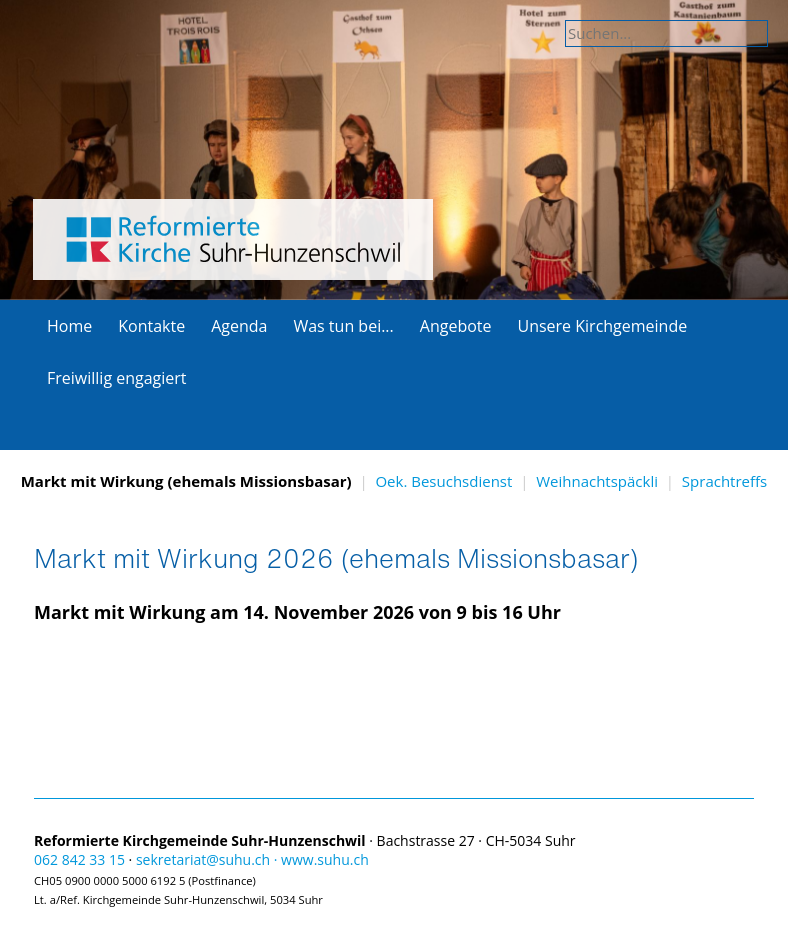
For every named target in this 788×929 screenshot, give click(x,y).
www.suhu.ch (325, 859)
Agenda (239, 326)
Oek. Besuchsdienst (443, 481)
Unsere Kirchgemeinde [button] (602, 326)
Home (69, 326)
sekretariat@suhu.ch (203, 859)
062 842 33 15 (79, 859)
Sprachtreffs (724, 481)
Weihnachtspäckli (597, 481)
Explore (394, 262)
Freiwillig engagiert (117, 378)
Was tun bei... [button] (343, 326)
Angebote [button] (456, 326)
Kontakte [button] (151, 326)
